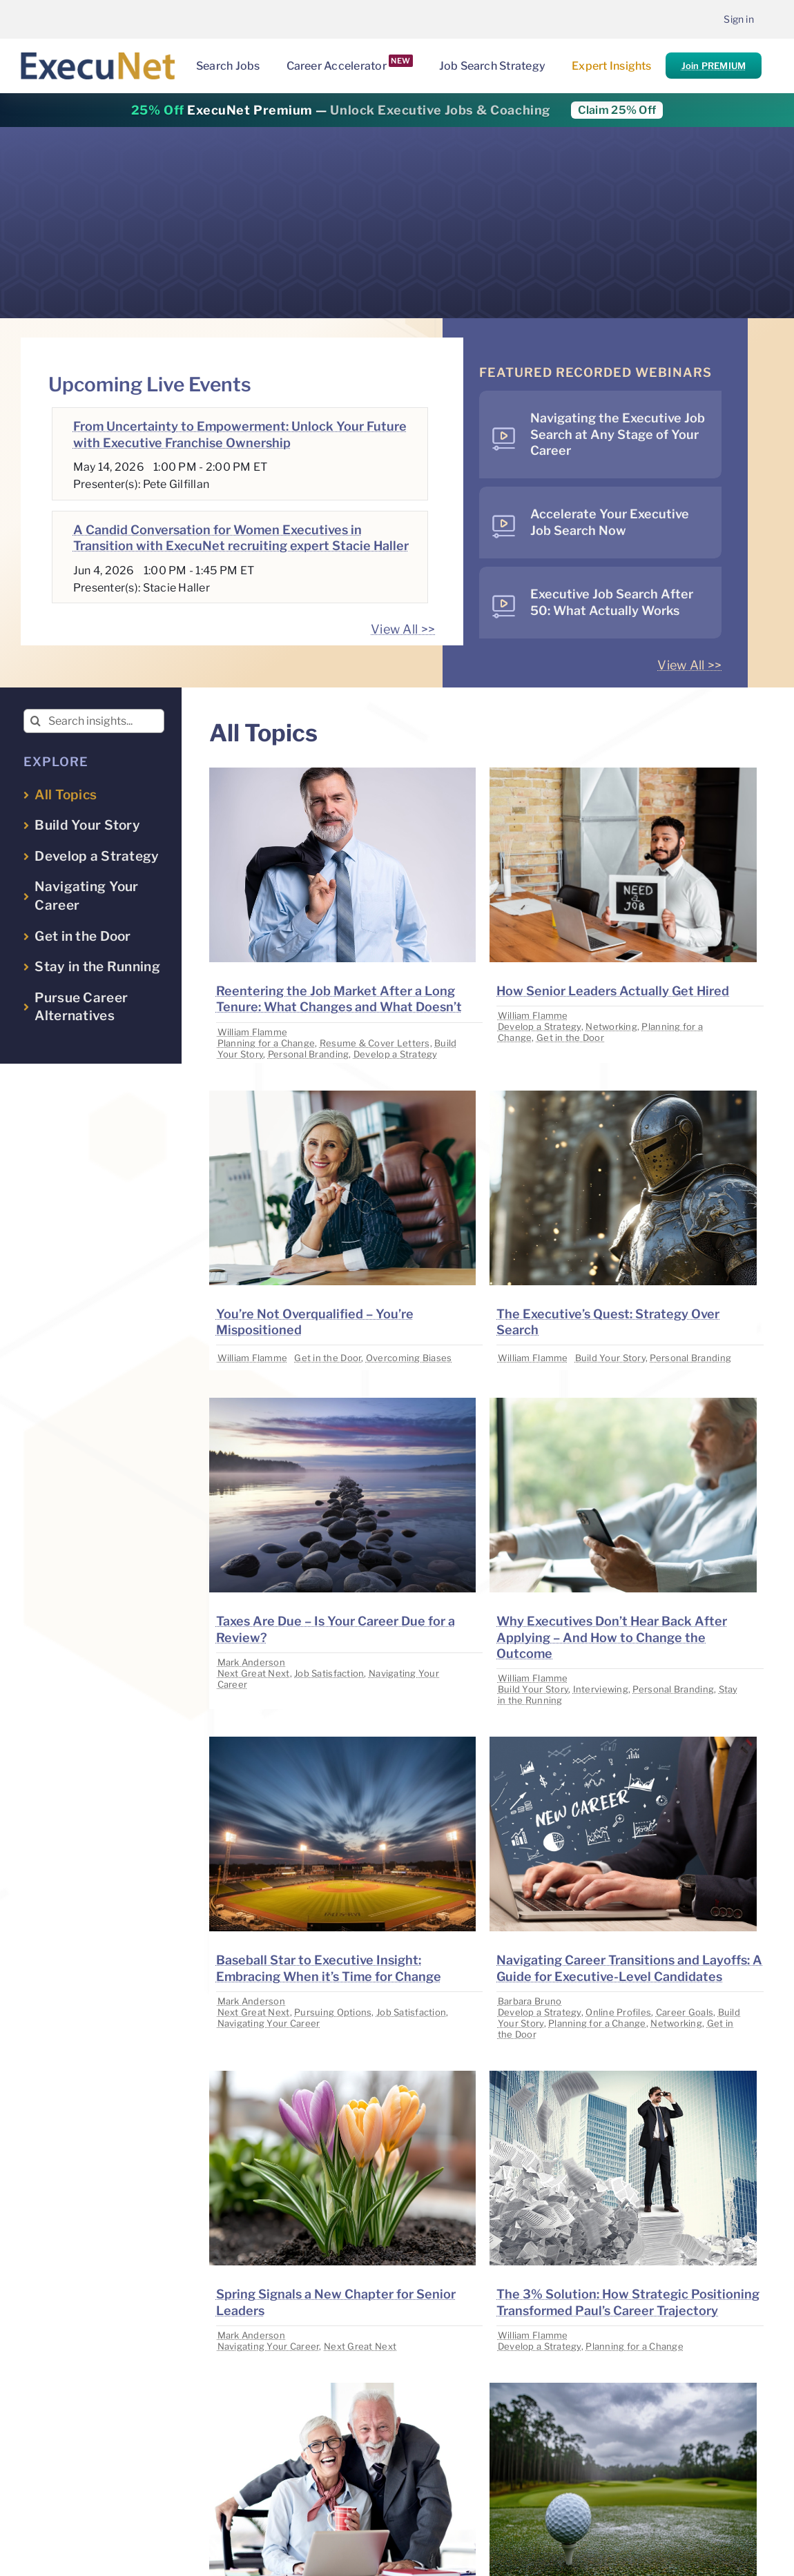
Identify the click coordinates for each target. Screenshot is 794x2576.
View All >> (403, 629)
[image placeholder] (342, 773)
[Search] (35, 721)
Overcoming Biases (409, 1357)
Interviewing (600, 1689)
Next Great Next (253, 1673)
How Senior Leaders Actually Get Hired (612, 991)
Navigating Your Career (268, 2023)
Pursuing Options (332, 2012)
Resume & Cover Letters (375, 1042)
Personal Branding (308, 1054)
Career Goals (684, 2012)
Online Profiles (618, 2012)
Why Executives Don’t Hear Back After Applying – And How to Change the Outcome (611, 1637)
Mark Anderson (251, 1662)
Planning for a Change (266, 1042)
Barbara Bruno (530, 2001)
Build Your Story (610, 1357)
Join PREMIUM (713, 65)
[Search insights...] (93, 721)
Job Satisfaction (329, 1673)
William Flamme (252, 1031)
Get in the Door (570, 1037)
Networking (611, 1026)
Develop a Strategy (396, 1054)
